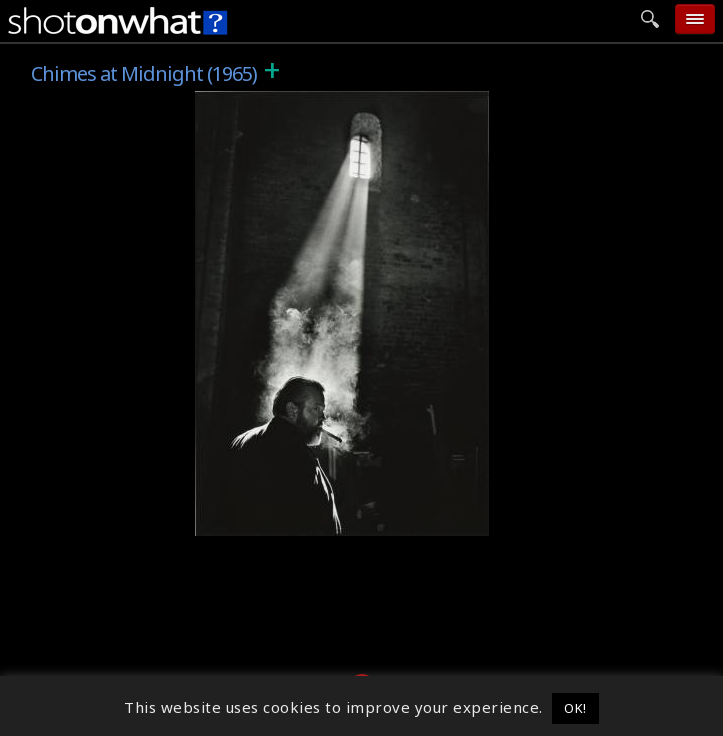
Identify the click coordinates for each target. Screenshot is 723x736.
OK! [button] (575, 708)
